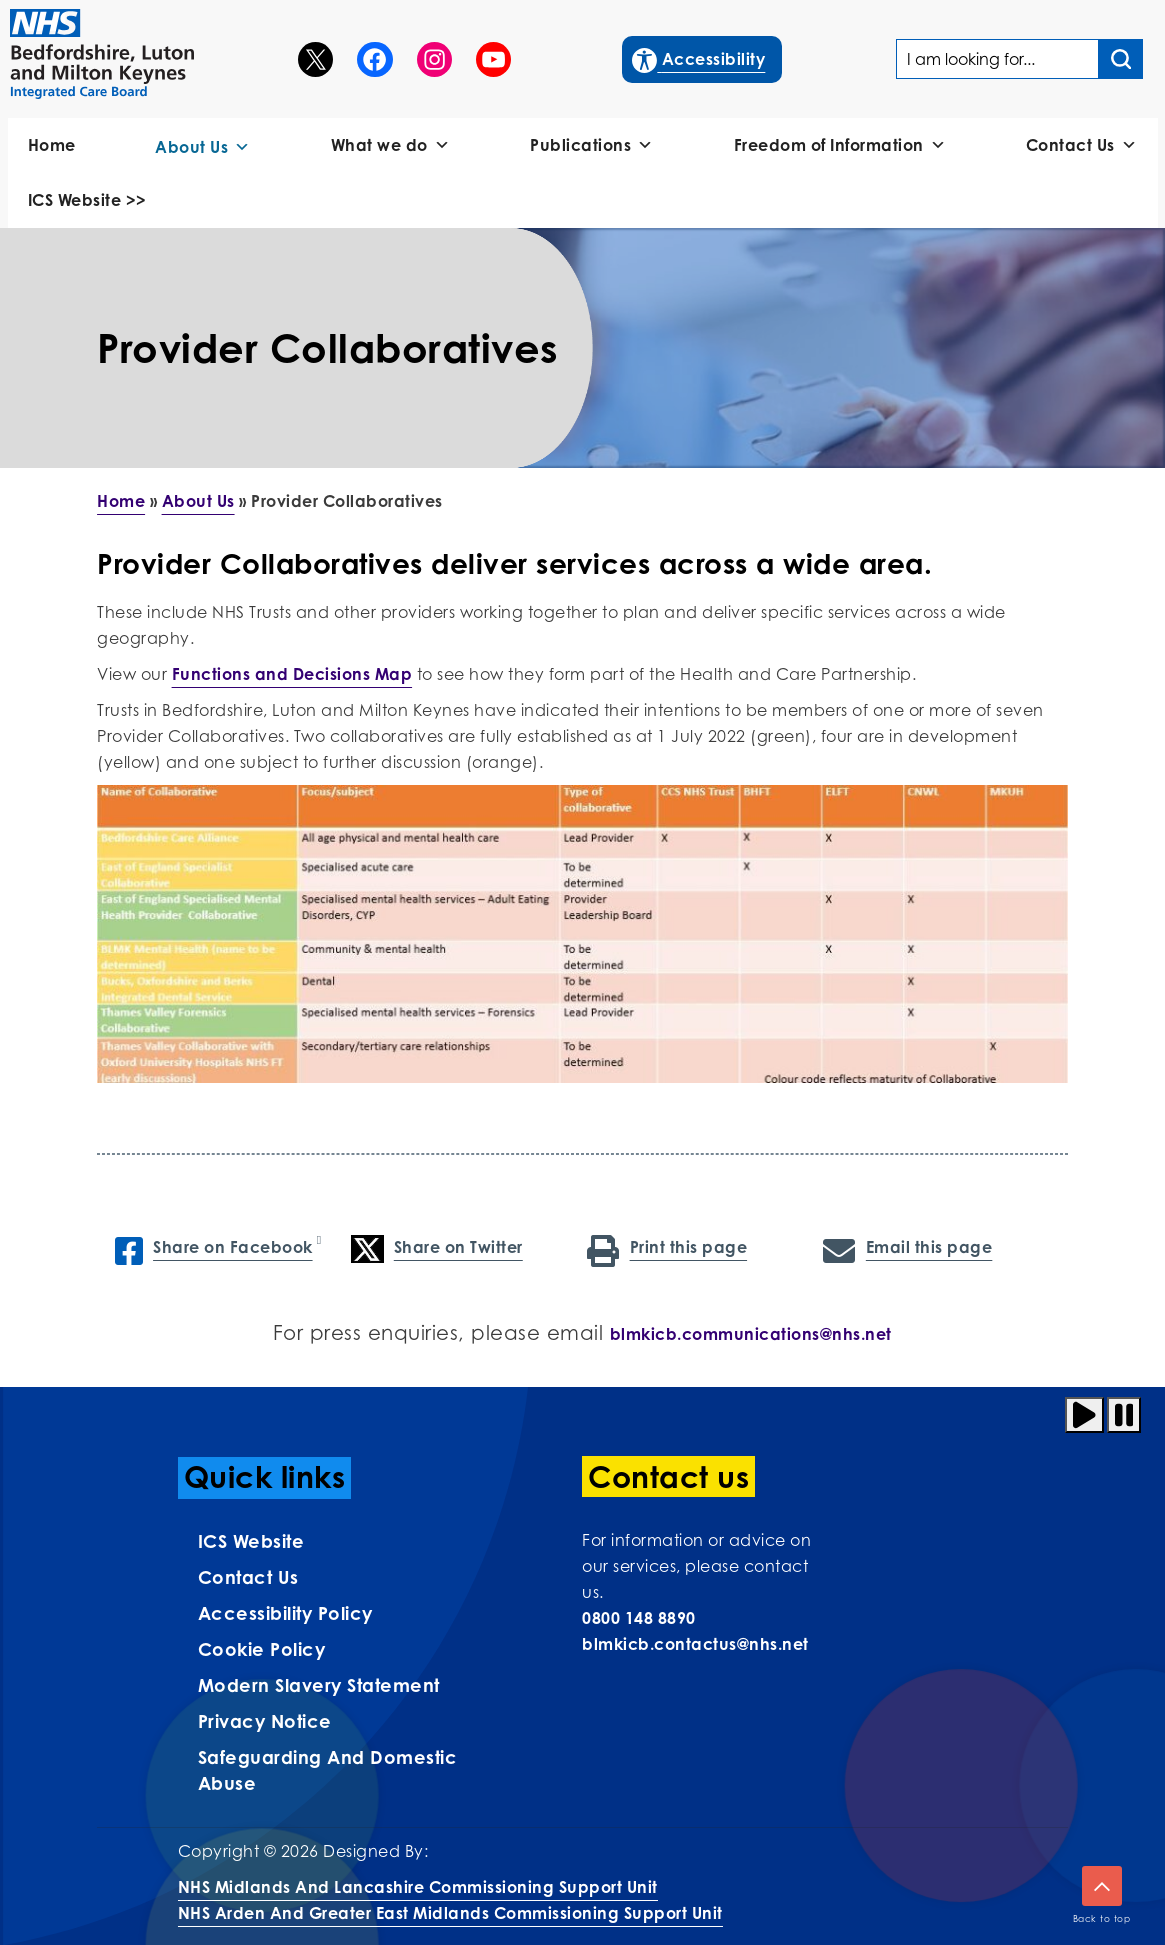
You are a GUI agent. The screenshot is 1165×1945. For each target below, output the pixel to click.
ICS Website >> (87, 200)
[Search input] (1121, 59)
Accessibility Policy (285, 1613)
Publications (592, 145)
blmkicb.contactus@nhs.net (695, 1644)
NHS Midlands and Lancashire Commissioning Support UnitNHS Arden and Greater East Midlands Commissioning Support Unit (450, 1900)
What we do (391, 145)
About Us (203, 147)
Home (52, 145)
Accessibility (699, 57)
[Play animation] (1084, 1415)
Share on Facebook (214, 1248)
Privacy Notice (265, 1721)
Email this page (907, 1248)
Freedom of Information (840, 145)
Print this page (667, 1248)
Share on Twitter (437, 1248)
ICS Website (251, 1541)
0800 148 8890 (639, 1618)
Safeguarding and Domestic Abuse (328, 1770)
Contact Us (1082, 145)
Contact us (248, 1577)
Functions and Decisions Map (292, 674)
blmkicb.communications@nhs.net (751, 1334)
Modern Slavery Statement (319, 1685)
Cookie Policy (262, 1649)
